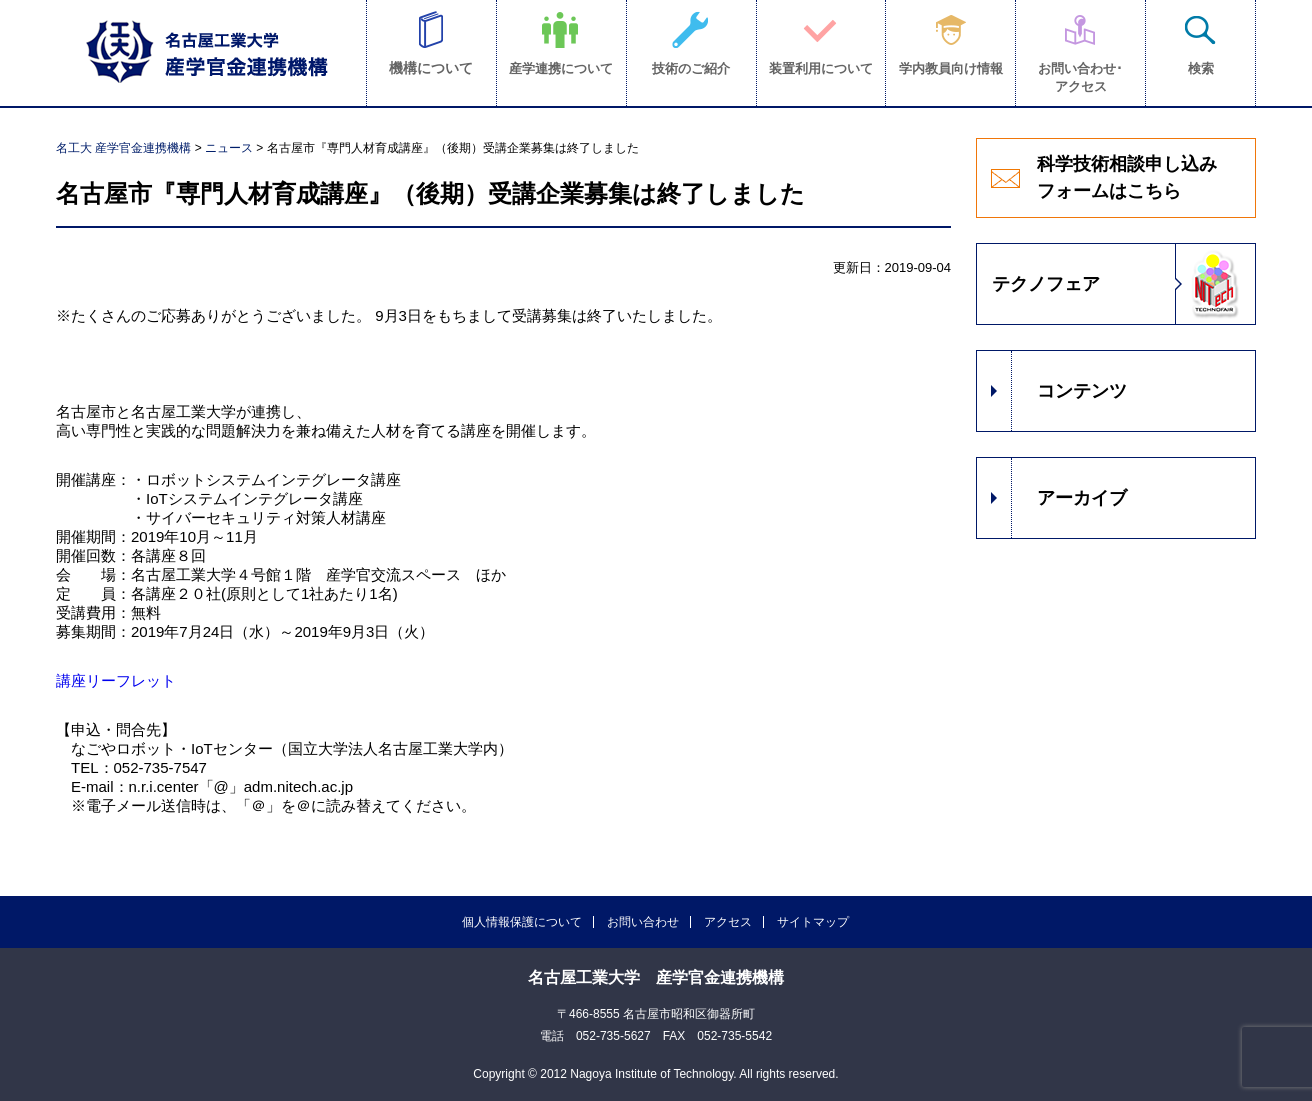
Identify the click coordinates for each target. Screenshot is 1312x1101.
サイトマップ (813, 922)
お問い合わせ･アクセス (1080, 77)
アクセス (728, 922)
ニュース (229, 148)
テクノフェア (1046, 284)
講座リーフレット (116, 680)
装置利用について (821, 68)
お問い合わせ (643, 922)
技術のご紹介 (691, 68)
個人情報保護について (522, 922)
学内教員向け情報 (951, 68)
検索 (1201, 68)
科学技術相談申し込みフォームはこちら (1127, 177)
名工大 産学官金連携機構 (123, 148)
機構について (431, 68)
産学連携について (561, 68)
